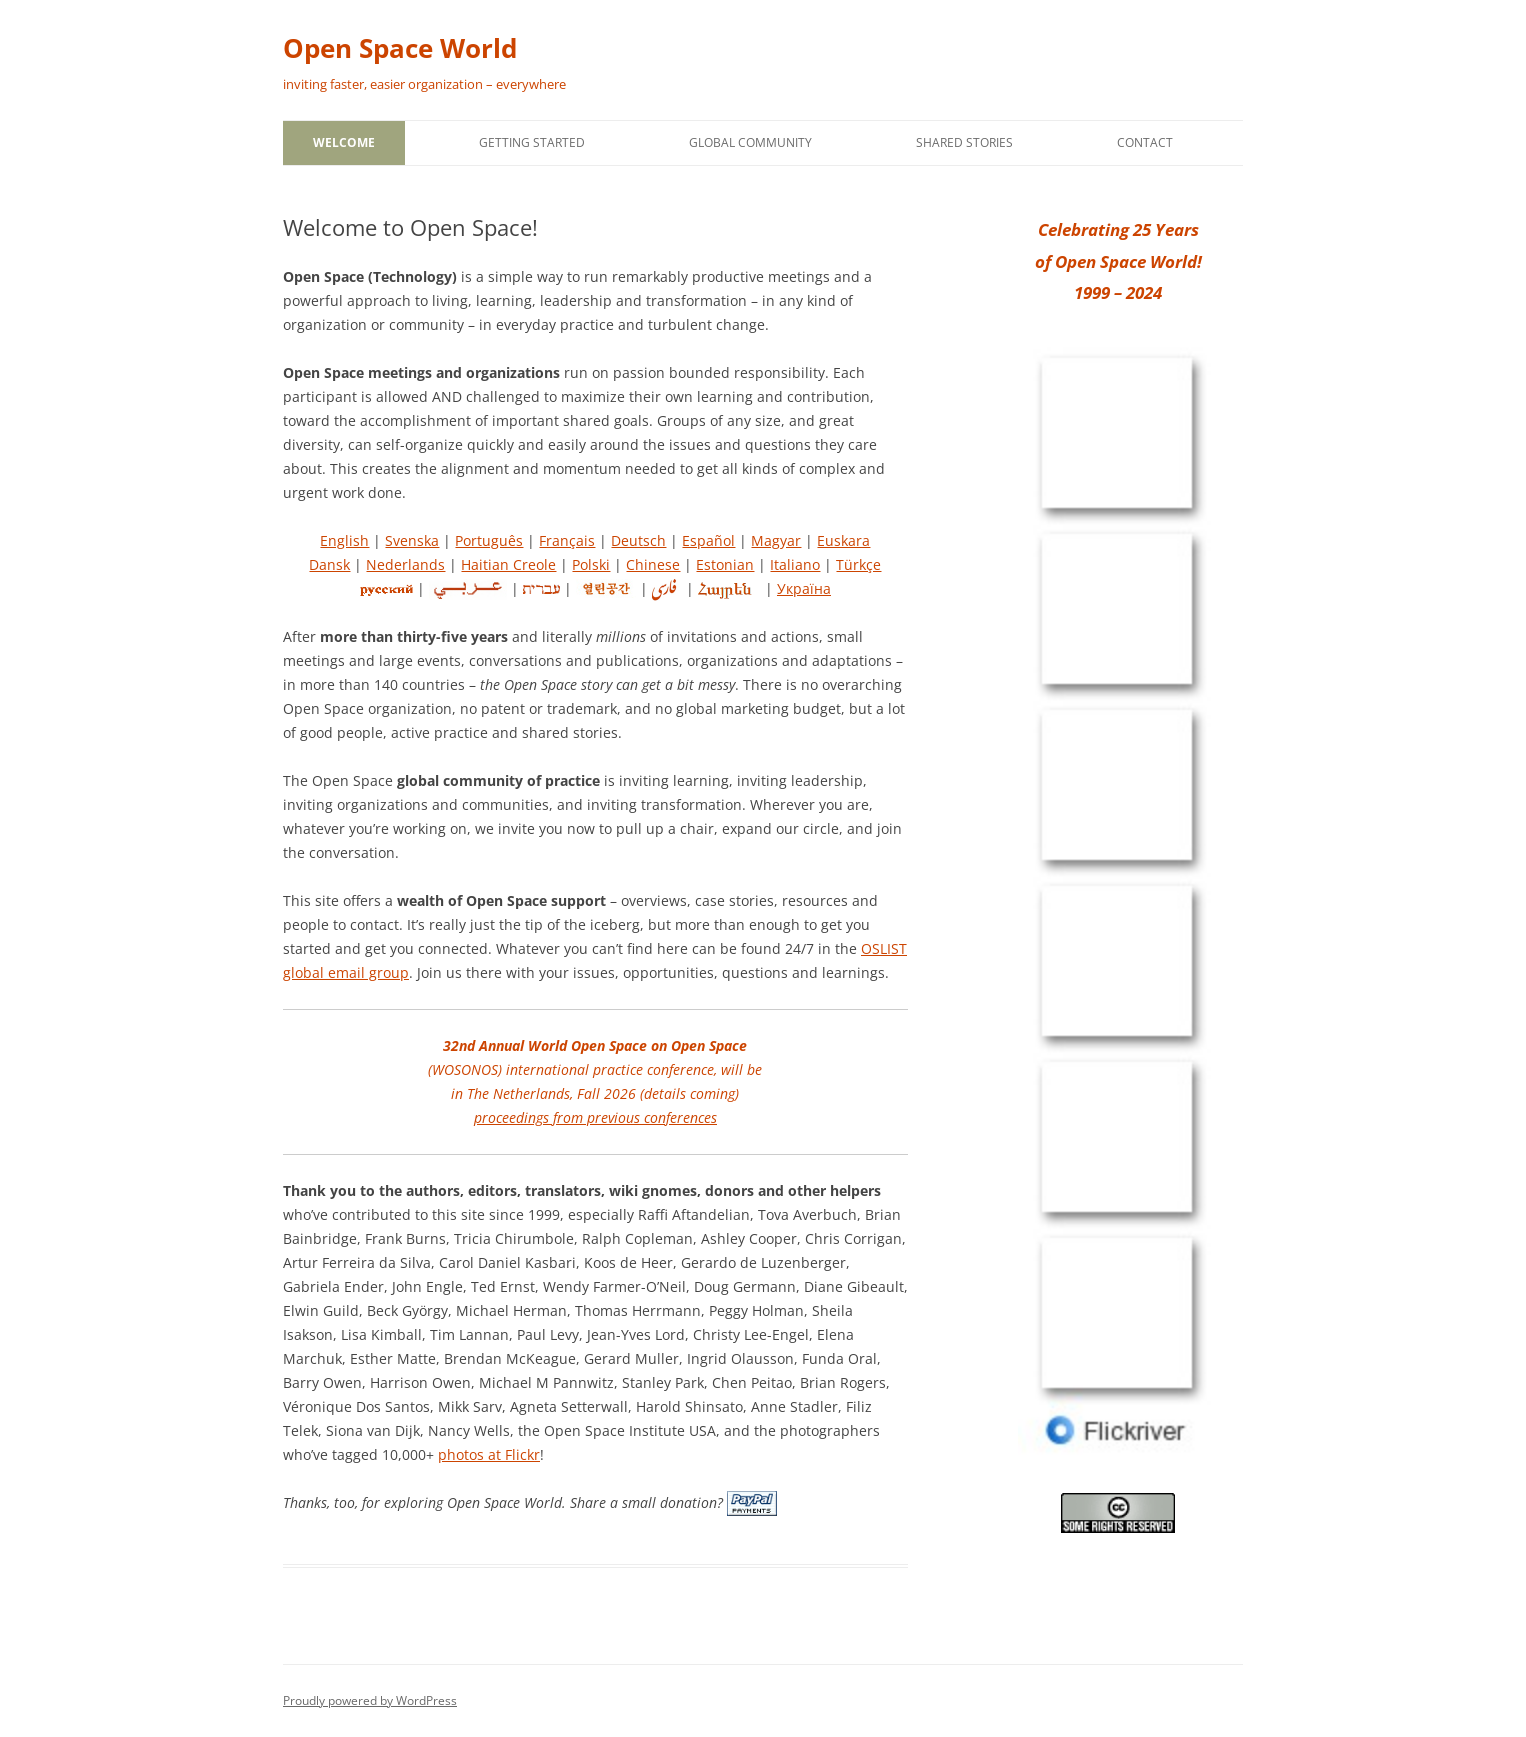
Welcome (344, 142)
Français (567, 540)
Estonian (725, 564)
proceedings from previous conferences (595, 1117)
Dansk (329, 564)
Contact (1145, 142)
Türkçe (858, 564)
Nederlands (405, 564)
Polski (591, 564)
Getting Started (532, 142)
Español (708, 540)
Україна (804, 588)
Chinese (653, 564)
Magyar (776, 540)
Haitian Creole (508, 564)
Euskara (843, 540)
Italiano (795, 564)
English (344, 540)
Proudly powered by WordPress (370, 1700)
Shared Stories (964, 142)
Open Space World (400, 48)
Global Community (750, 142)
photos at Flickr (489, 1454)
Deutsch (638, 540)
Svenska (412, 540)
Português (489, 540)
